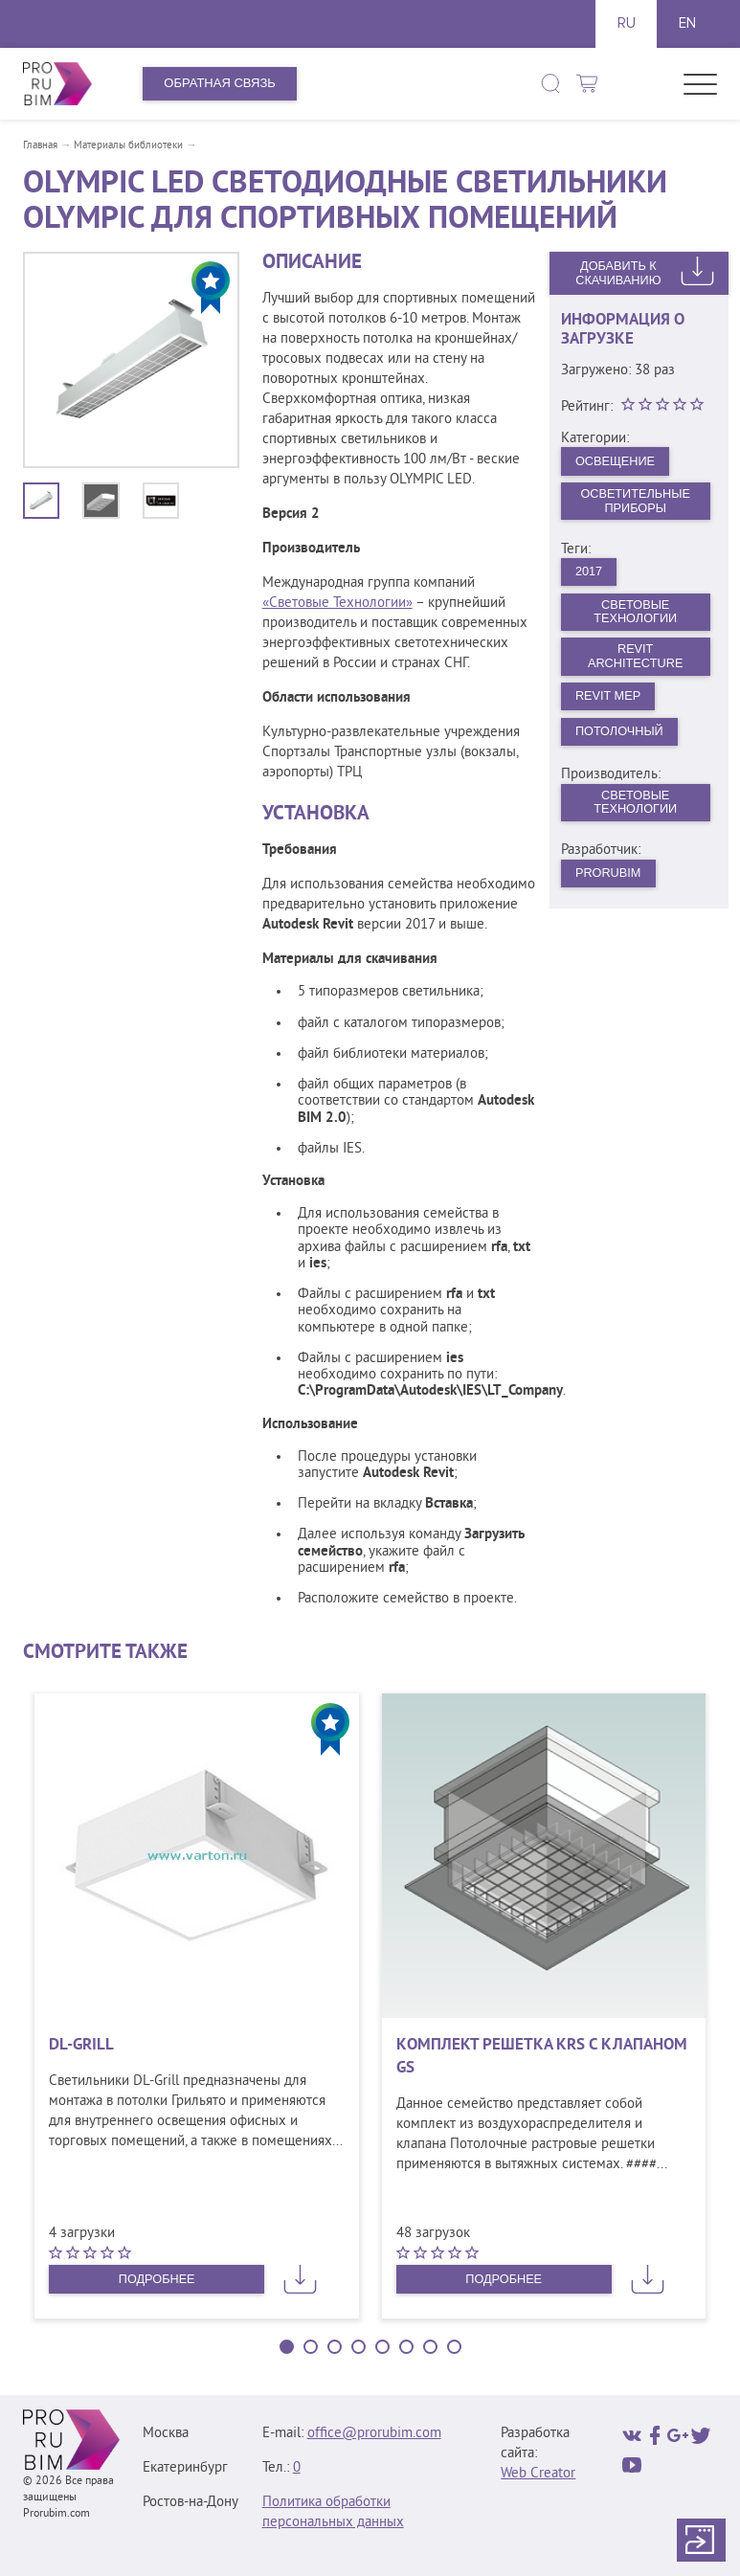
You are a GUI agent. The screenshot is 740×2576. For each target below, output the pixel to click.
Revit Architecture (635, 660)
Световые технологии (635, 809)
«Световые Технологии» (337, 603)
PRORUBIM (608, 880)
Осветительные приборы (635, 501)
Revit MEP (608, 701)
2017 (589, 574)
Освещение (616, 461)
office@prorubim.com (374, 2434)
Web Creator (538, 2474)
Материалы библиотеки (128, 145)
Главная (40, 145)
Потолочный (620, 736)
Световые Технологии (635, 614)
